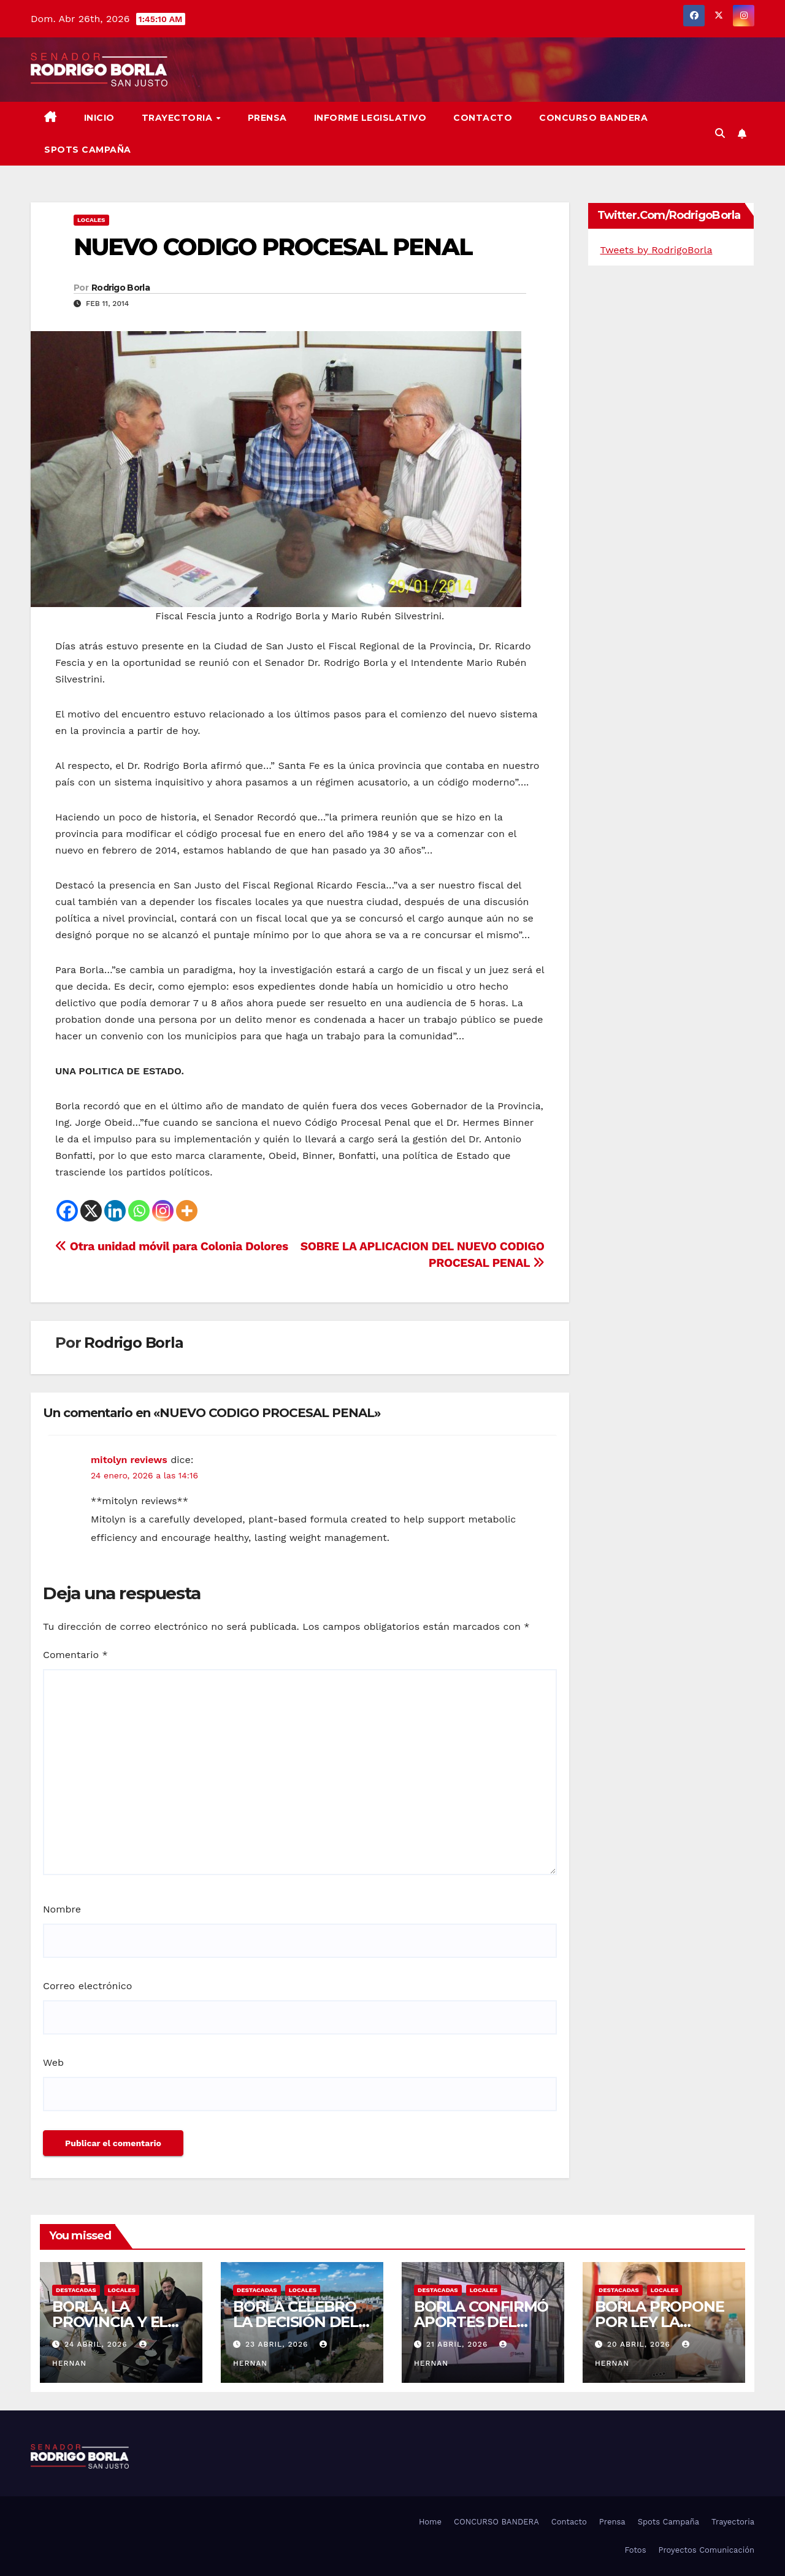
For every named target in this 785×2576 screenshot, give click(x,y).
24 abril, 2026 (97, 2344)
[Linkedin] (115, 1210)
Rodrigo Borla (120, 287)
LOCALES (91, 219)
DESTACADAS (76, 2290)
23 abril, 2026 (278, 2344)
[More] (186, 1210)
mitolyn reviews (129, 1460)
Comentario (75, 1655)
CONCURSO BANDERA (593, 117)
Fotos (635, 2550)
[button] (720, 133)
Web (53, 2062)
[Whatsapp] (139, 1210)
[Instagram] (163, 1210)
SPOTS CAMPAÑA (87, 149)
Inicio (99, 117)
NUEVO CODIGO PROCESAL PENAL (273, 246)
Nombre (62, 1909)
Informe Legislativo (370, 117)
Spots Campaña (668, 2521)
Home (430, 2521)
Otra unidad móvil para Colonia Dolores (171, 1246)
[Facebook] (67, 1210)
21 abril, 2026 (458, 2344)
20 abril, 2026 (640, 2344)
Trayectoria (178, 117)
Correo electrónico (87, 1986)
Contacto (482, 117)
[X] (91, 1210)
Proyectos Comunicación (706, 2550)
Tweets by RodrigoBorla (656, 250)
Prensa (267, 117)
